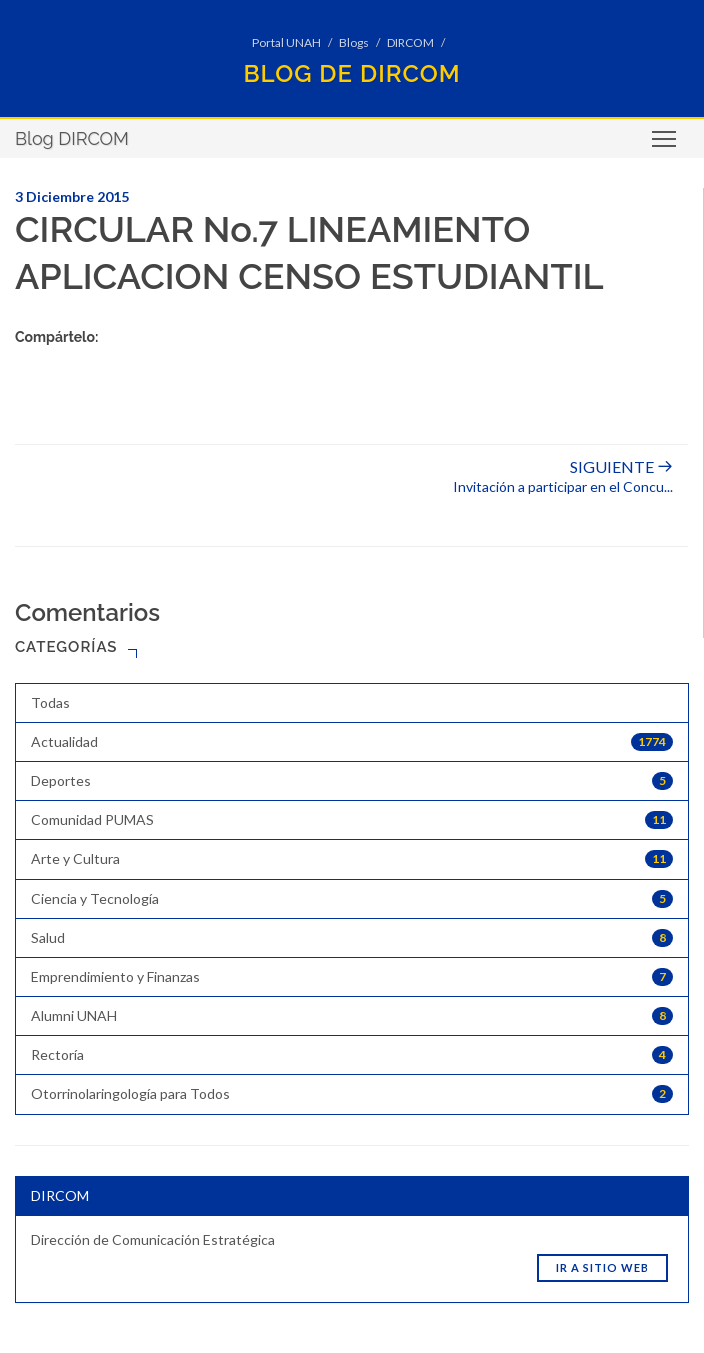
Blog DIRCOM (72, 138)
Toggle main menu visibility (665, 145)
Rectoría (352, 1055)
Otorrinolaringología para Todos (352, 1094)
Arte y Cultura (352, 859)
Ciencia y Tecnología (352, 899)
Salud (352, 938)
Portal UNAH (286, 42)
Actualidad (352, 742)
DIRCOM (410, 42)
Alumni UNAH (352, 1016)
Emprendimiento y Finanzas (352, 977)
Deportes (352, 781)
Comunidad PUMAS (352, 820)
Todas (50, 702)
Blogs (354, 42)
